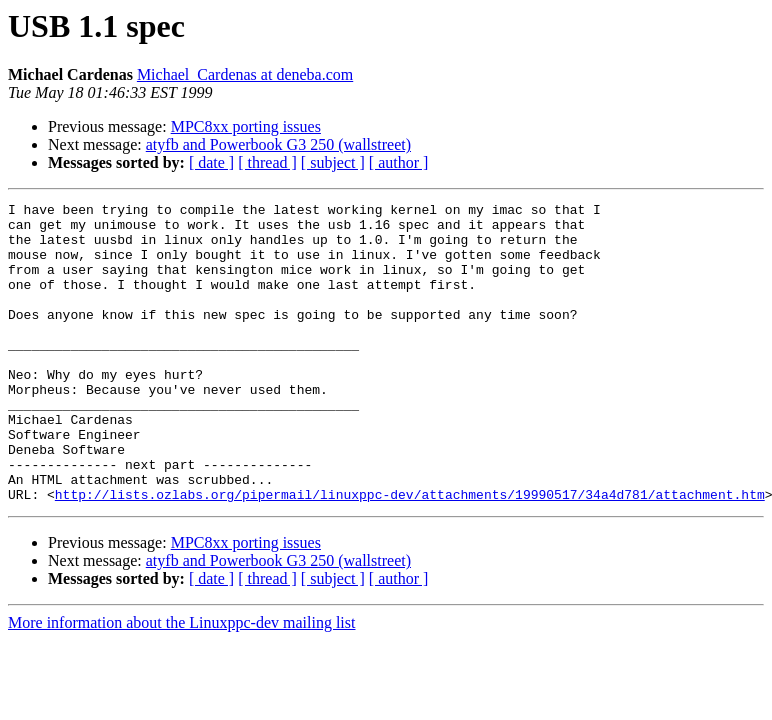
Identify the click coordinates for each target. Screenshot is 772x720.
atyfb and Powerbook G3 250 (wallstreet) (278, 144)
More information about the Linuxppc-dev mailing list (181, 682)
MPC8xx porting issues (246, 126)
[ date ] (211, 162)
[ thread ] (267, 162)
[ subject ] (333, 162)
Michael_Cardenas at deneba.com (245, 74)
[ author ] (399, 162)
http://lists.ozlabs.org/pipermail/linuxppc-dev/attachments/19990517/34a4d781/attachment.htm (410, 554)
